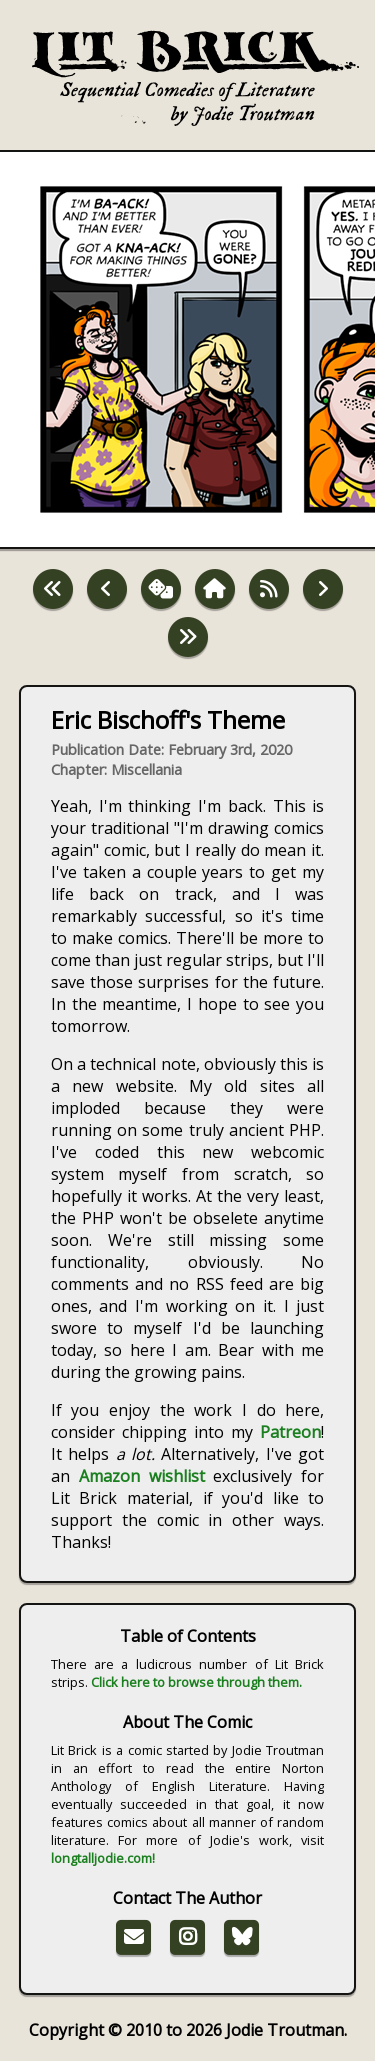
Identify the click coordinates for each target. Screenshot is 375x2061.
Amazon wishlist (142, 1476)
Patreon (290, 1432)
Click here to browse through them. (196, 1682)
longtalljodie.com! (103, 1858)
